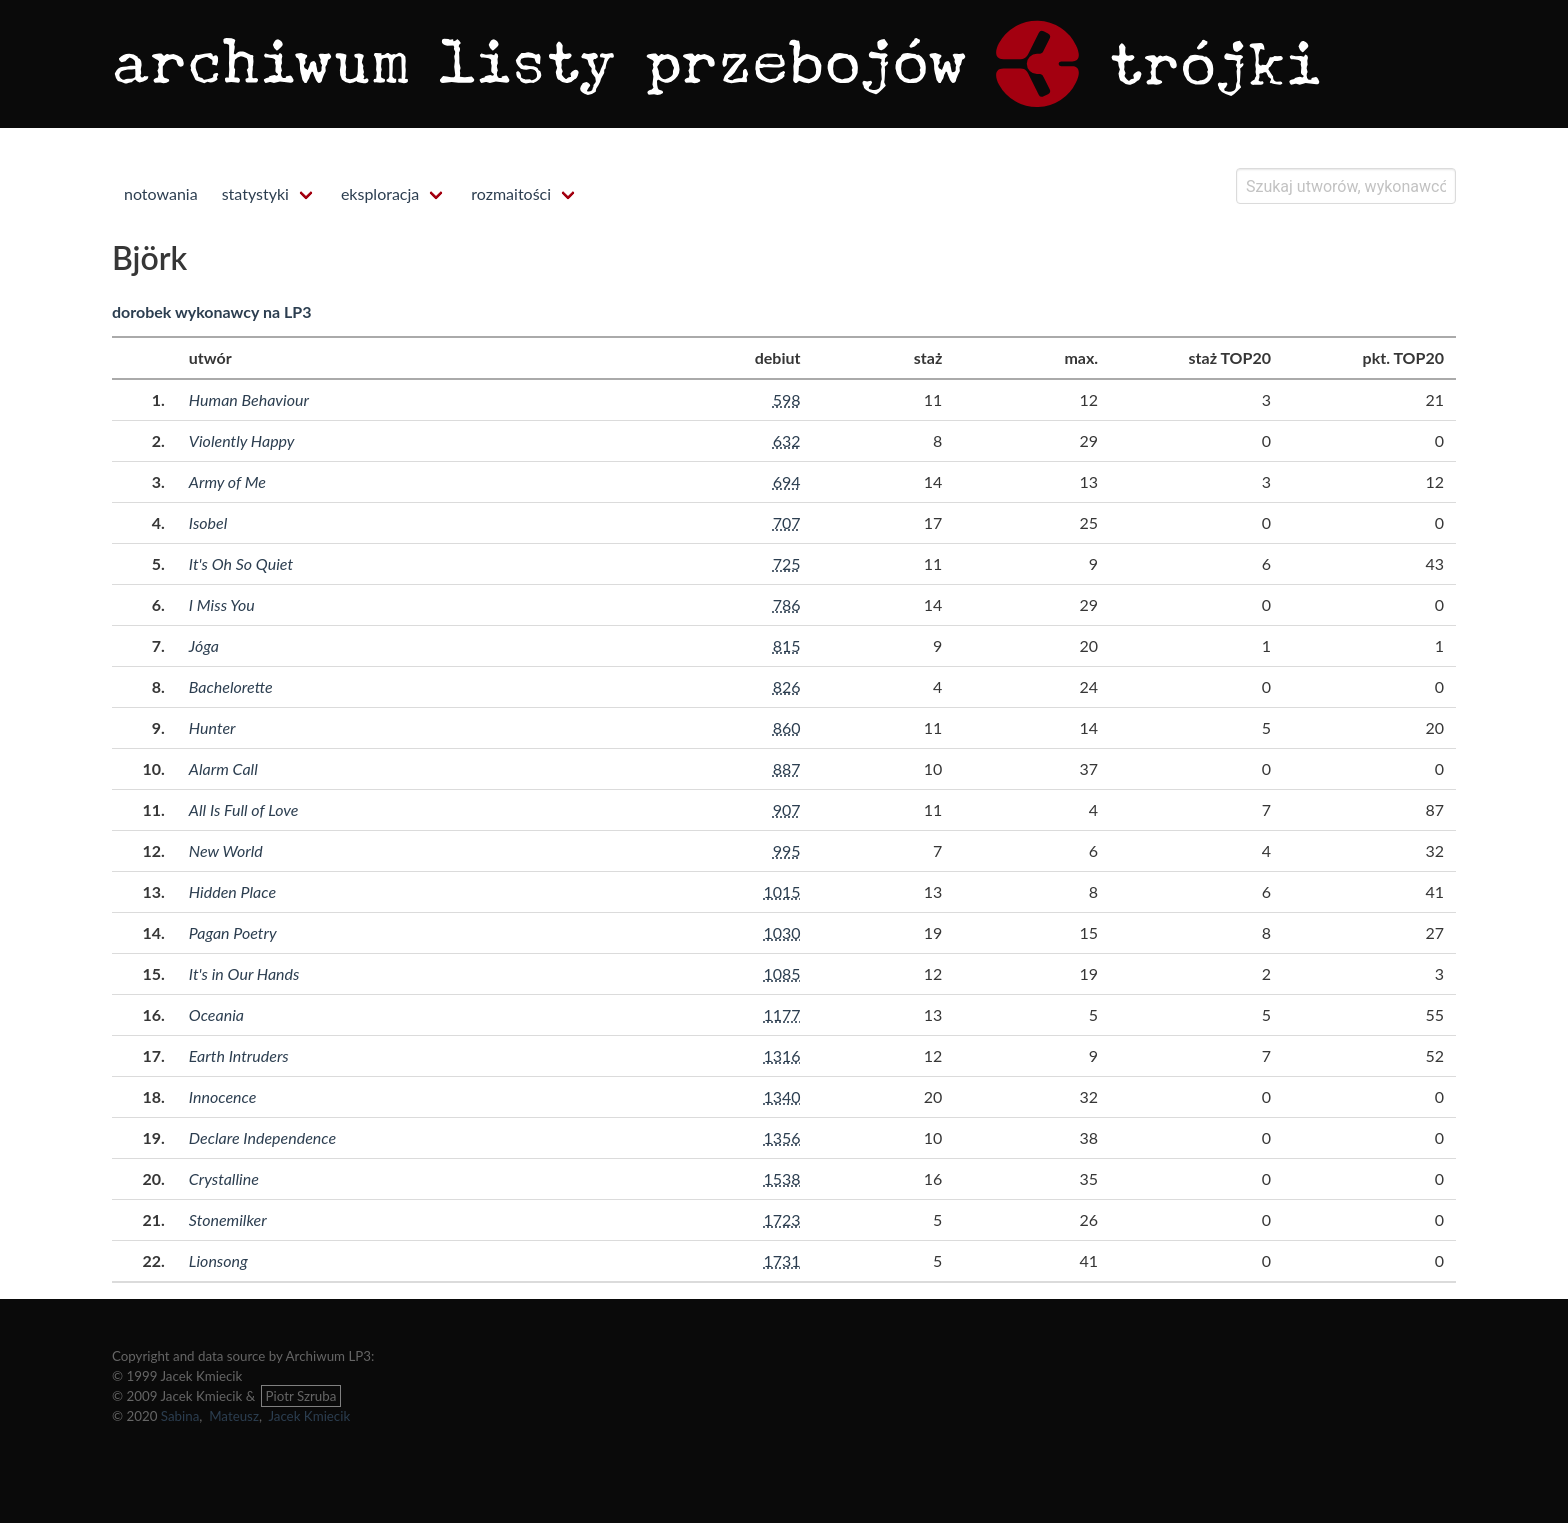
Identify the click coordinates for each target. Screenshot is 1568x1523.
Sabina (180, 1416)
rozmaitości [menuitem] (511, 193)
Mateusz (234, 1416)
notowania (161, 193)
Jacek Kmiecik (309, 1416)
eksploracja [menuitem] (380, 193)
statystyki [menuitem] (255, 193)
